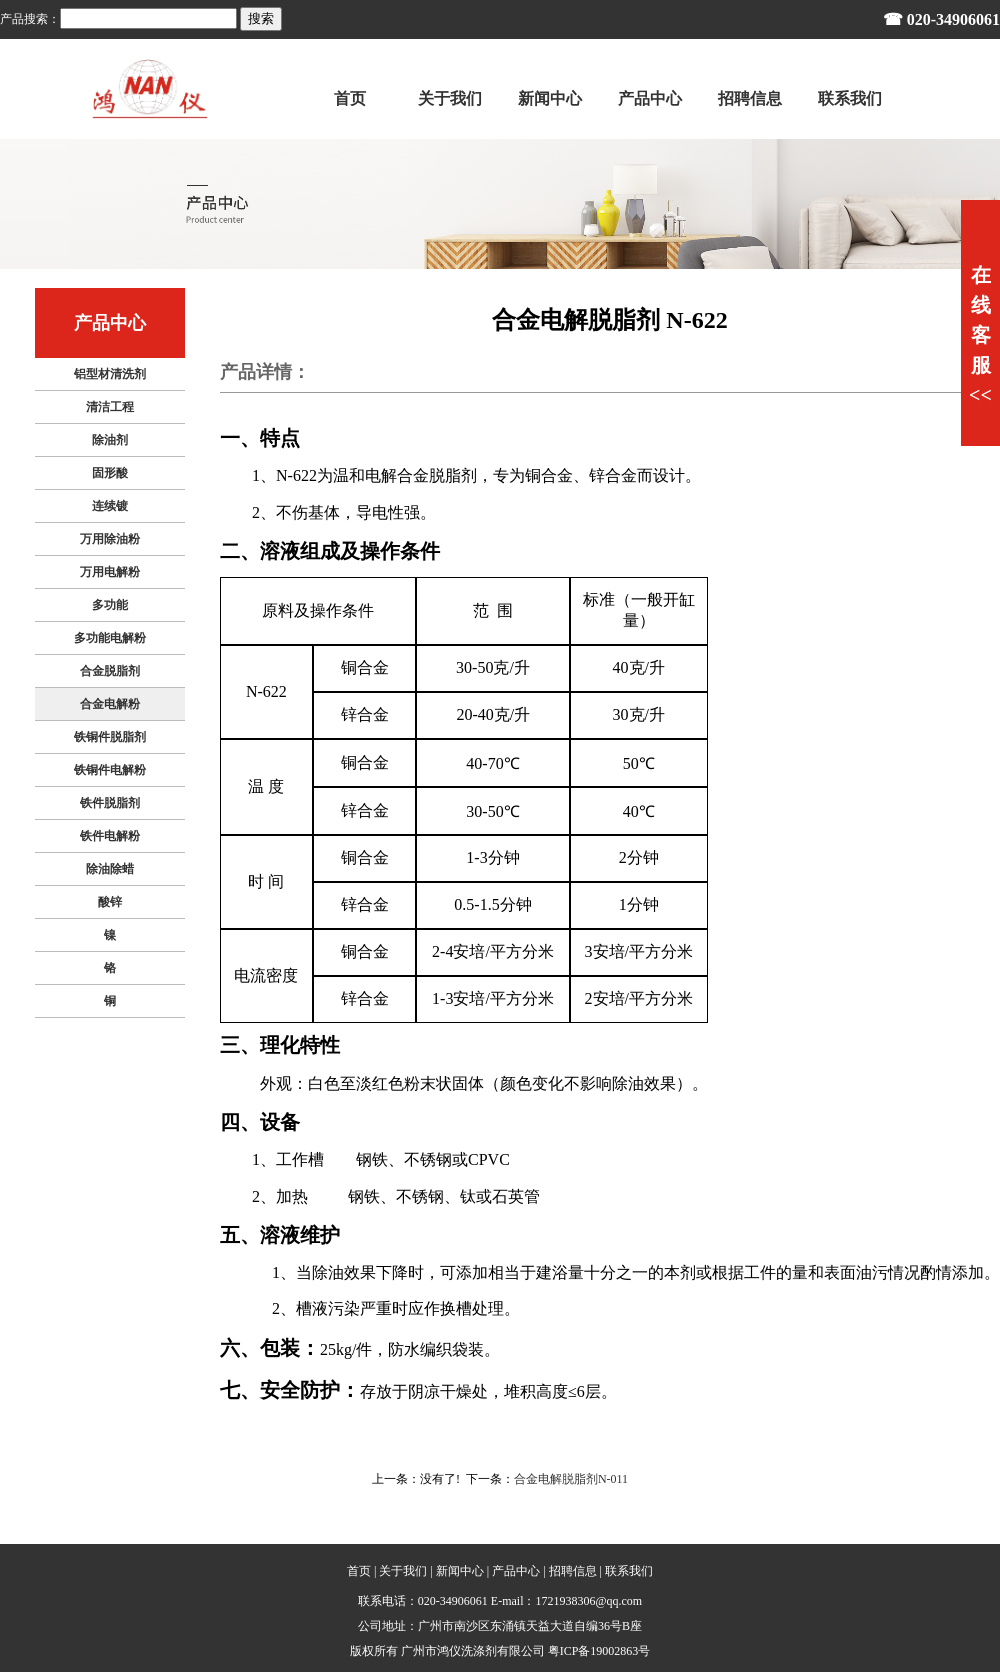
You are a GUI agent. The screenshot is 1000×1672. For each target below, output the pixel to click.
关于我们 (403, 1571)
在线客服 (980, 335)
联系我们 (629, 1571)
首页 (359, 1571)
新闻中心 (460, 1571)
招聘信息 (573, 1571)
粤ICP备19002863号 (599, 1651)
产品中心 (516, 1571)
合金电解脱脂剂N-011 (571, 1479)
